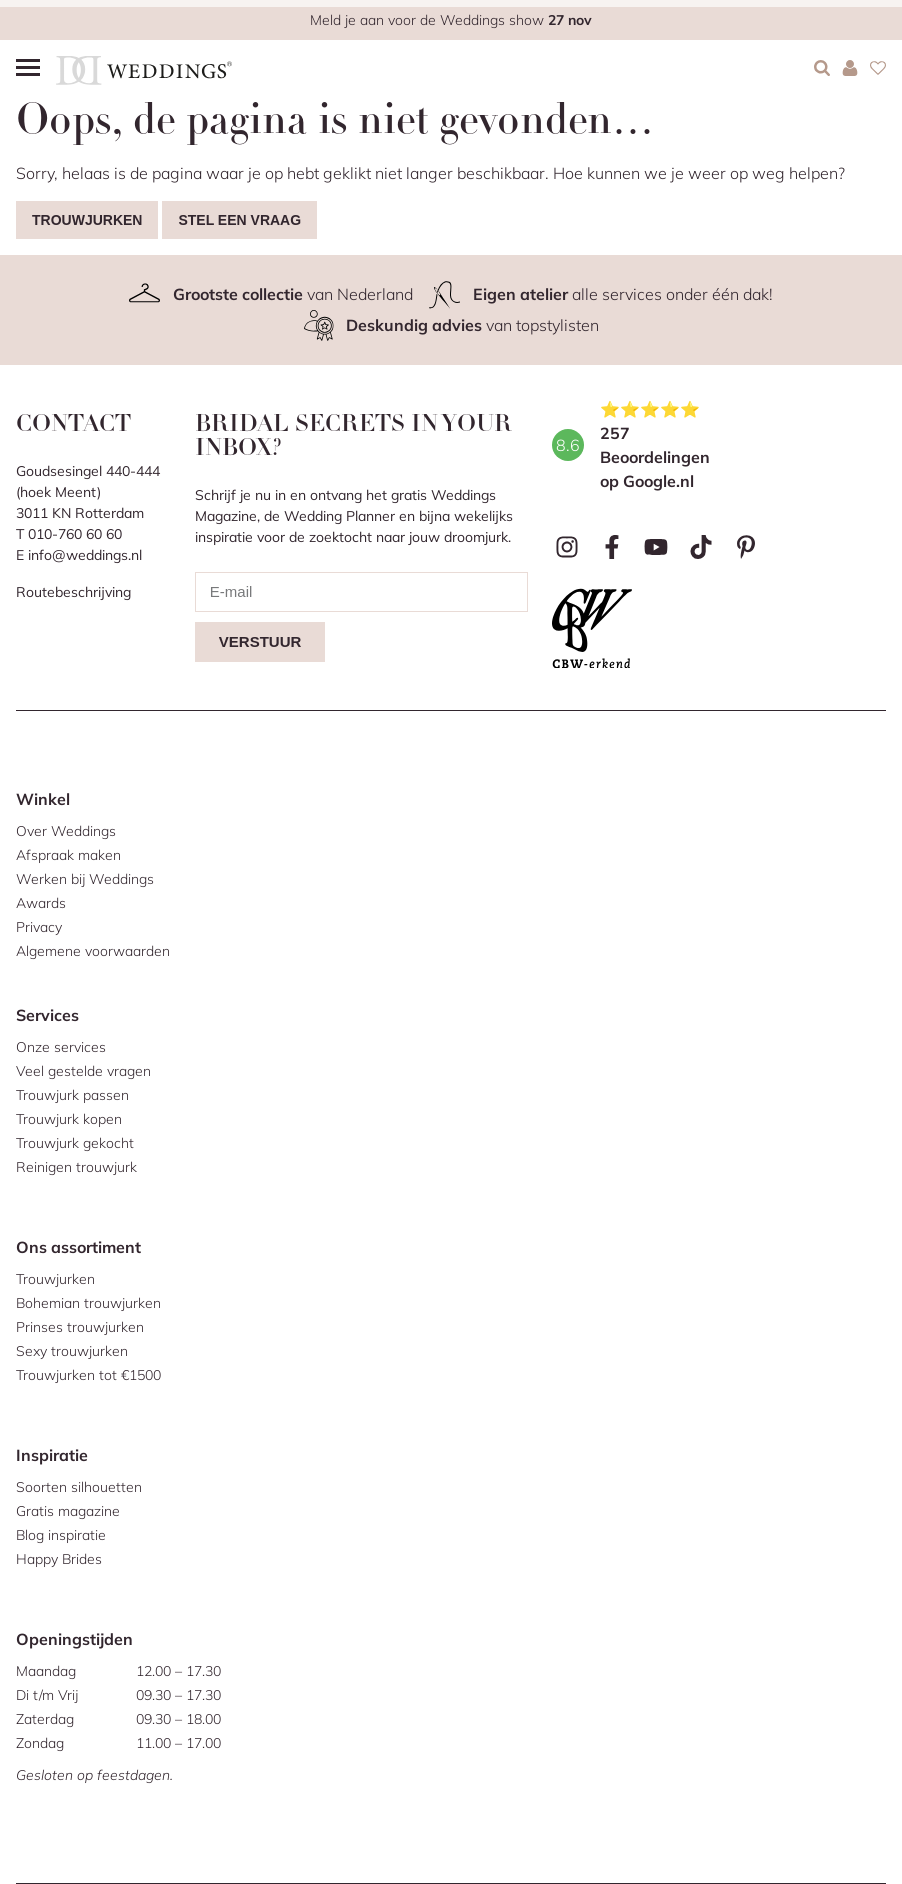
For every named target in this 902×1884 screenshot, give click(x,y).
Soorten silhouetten (79, 1487)
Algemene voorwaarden (93, 951)
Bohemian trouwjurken (88, 1303)
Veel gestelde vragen (83, 1071)
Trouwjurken (87, 220)
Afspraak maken (68, 855)
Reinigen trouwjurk (76, 1167)
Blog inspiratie (61, 1535)
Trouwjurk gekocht (75, 1143)
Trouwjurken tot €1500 (88, 1375)
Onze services (61, 1047)
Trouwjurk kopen (69, 1119)
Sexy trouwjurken (72, 1351)
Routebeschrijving (73, 592)
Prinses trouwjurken (80, 1327)
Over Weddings (66, 831)
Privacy (39, 927)
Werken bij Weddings (85, 879)
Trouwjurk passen (72, 1095)
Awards (41, 903)
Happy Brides (59, 1559)
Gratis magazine (68, 1511)
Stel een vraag (239, 220)
